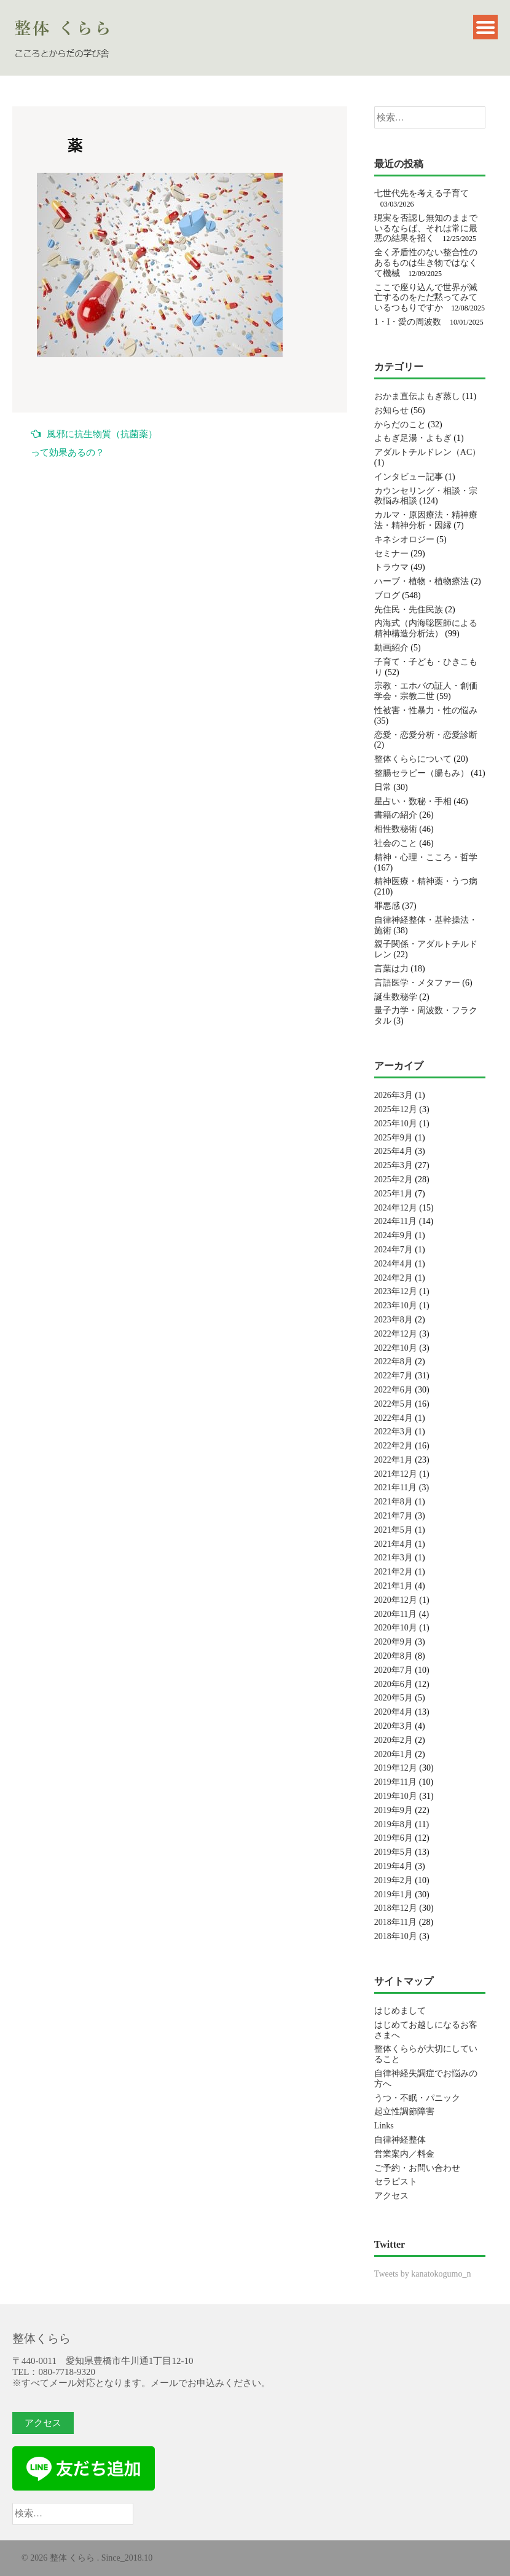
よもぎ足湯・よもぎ (413, 438)
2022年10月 (395, 1348)
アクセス (391, 2195)
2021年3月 (393, 1557)
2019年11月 (395, 1782)
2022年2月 (393, 1445)
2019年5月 (393, 1852)
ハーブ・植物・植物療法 (421, 581)
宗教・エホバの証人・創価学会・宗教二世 (425, 691)
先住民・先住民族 (408, 609)
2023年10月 (395, 1305)
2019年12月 (395, 1767)
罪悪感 (387, 906)
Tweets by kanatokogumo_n (422, 2273)
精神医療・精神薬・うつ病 (425, 881)
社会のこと (395, 843)
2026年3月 (393, 1095)
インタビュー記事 (408, 476)
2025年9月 (393, 1137)
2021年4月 (393, 1544)
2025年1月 (393, 1193)
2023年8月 (393, 1319)
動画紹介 (391, 647)
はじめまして (400, 2010)
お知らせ (391, 410)
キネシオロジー (404, 539)
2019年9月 (393, 1810)
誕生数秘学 (395, 997)
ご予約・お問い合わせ (417, 2168)
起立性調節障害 (404, 2111)
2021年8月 (393, 1501)
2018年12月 (395, 1908)
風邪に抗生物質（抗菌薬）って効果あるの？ (94, 443)
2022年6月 (393, 1389)
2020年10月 (395, 1627)
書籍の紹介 (395, 815)
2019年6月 (393, 1838)
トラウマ (391, 567)
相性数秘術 (395, 829)
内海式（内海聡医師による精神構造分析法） (425, 628)
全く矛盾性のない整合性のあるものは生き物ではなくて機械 (425, 263)
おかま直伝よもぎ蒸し (417, 396)
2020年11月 (395, 1614)
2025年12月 (395, 1109)
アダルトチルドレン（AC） (427, 452)
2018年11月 (395, 1922)
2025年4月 (393, 1151)
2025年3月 (393, 1165)
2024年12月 (395, 1207)
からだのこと (400, 424)
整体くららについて (413, 759)
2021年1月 (393, 1585)
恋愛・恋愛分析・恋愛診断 (425, 735)
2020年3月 (393, 1726)
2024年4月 (393, 1263)
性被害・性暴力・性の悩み (425, 710)
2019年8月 (393, 1824)
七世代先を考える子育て (421, 193)
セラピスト (395, 2181)
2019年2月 (393, 1880)
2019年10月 (395, 1796)
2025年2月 (393, 1179)
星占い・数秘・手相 (413, 801)
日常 (382, 787)
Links (384, 2125)
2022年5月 (393, 1404)
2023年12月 (395, 1291)
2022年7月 (393, 1375)
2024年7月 (393, 1249)
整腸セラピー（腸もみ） (421, 773)
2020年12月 (395, 1600)
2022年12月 (395, 1333)
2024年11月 (395, 1221)
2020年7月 (393, 1670)
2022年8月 (393, 1361)
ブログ (387, 595)
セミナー (391, 553)
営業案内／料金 (404, 2154)
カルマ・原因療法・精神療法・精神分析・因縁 (425, 520)
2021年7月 (393, 1515)
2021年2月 (393, 1571)
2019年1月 (393, 1894)
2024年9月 (393, 1235)
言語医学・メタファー (417, 982)
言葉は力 (391, 968)
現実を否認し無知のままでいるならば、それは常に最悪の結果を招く (425, 228)
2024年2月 (393, 1277)
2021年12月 (395, 1474)
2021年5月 (393, 1530)
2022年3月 (393, 1431)
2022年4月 (393, 1418)
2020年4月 (393, 1712)
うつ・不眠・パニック (417, 2098)
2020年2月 (393, 1740)
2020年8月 (393, 1656)
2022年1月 (393, 1459)
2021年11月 (395, 1487)
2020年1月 (393, 1754)
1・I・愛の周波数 (408, 321)
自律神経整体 (400, 2139)
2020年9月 (393, 1641)
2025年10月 (395, 1123)
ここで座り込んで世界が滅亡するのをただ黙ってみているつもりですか (425, 298)
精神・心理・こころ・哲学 (425, 857)
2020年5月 (393, 1697)
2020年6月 (393, 1684)
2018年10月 (395, 1936)
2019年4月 (393, 1866)
